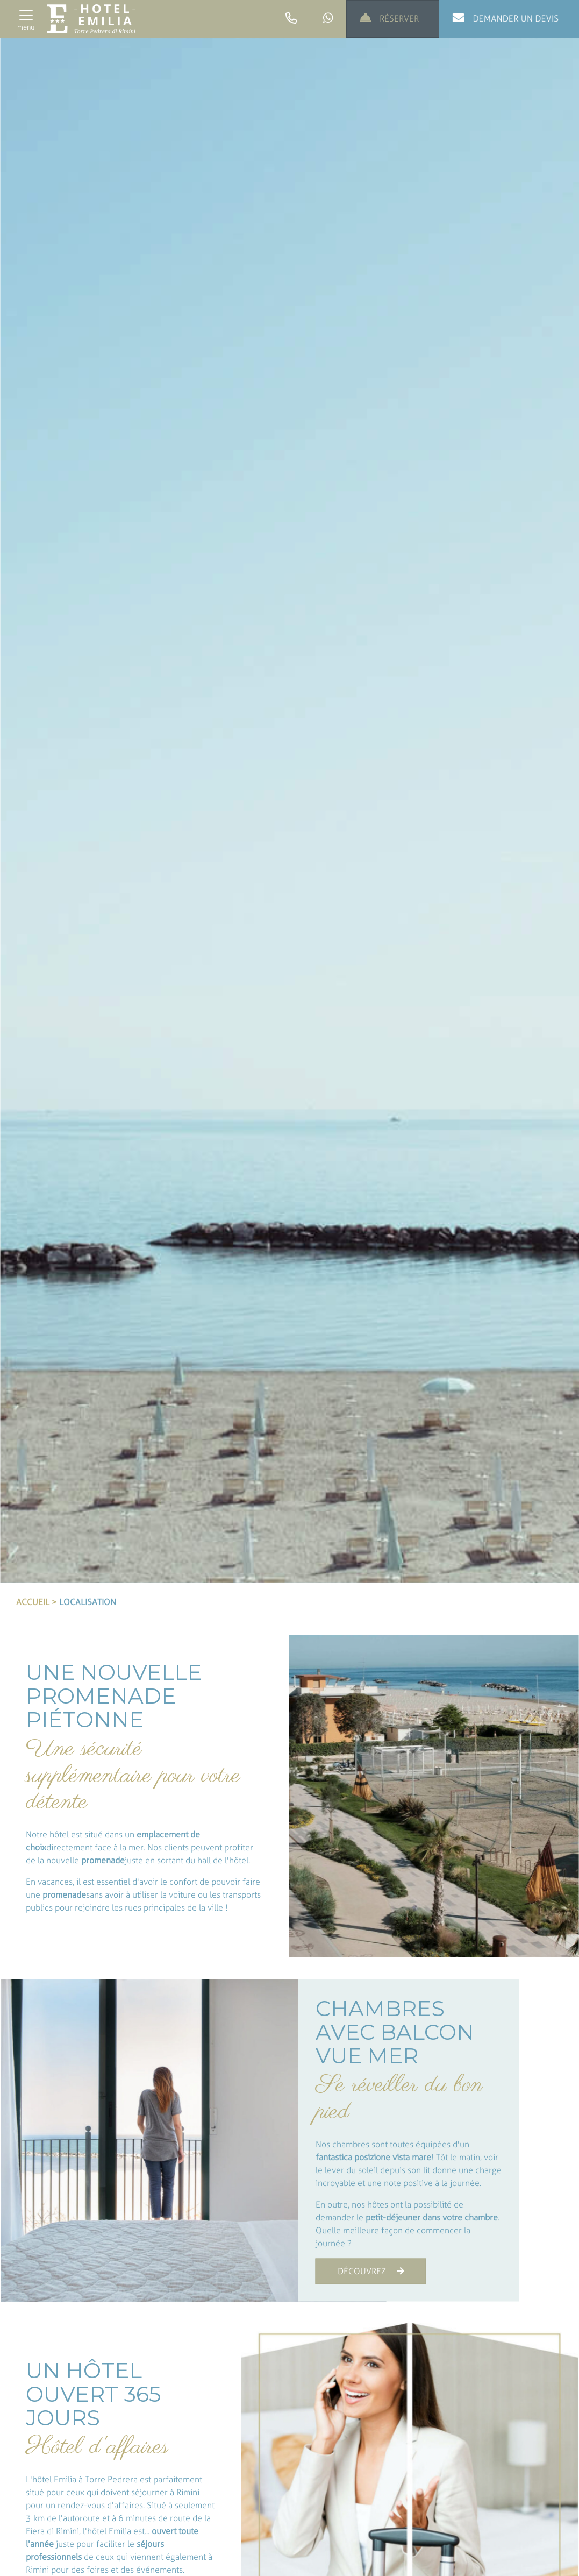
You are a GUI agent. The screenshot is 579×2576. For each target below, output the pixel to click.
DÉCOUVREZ (371, 2271)
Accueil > (36, 1602)
